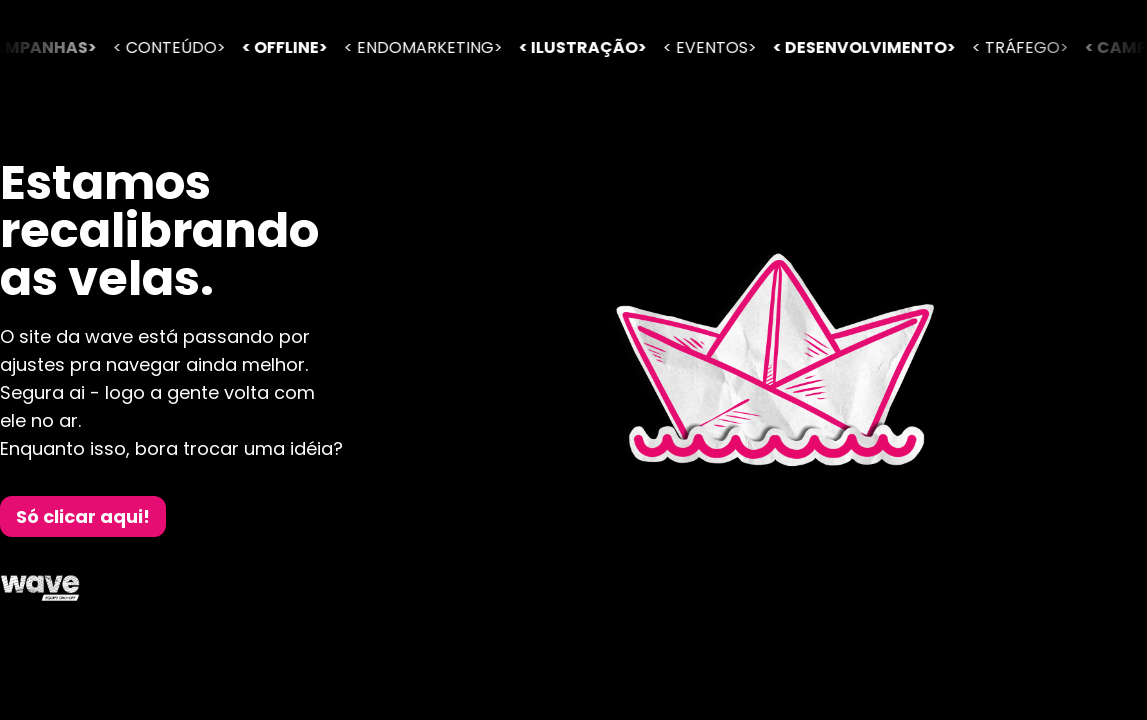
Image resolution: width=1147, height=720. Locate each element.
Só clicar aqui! (83, 516)
